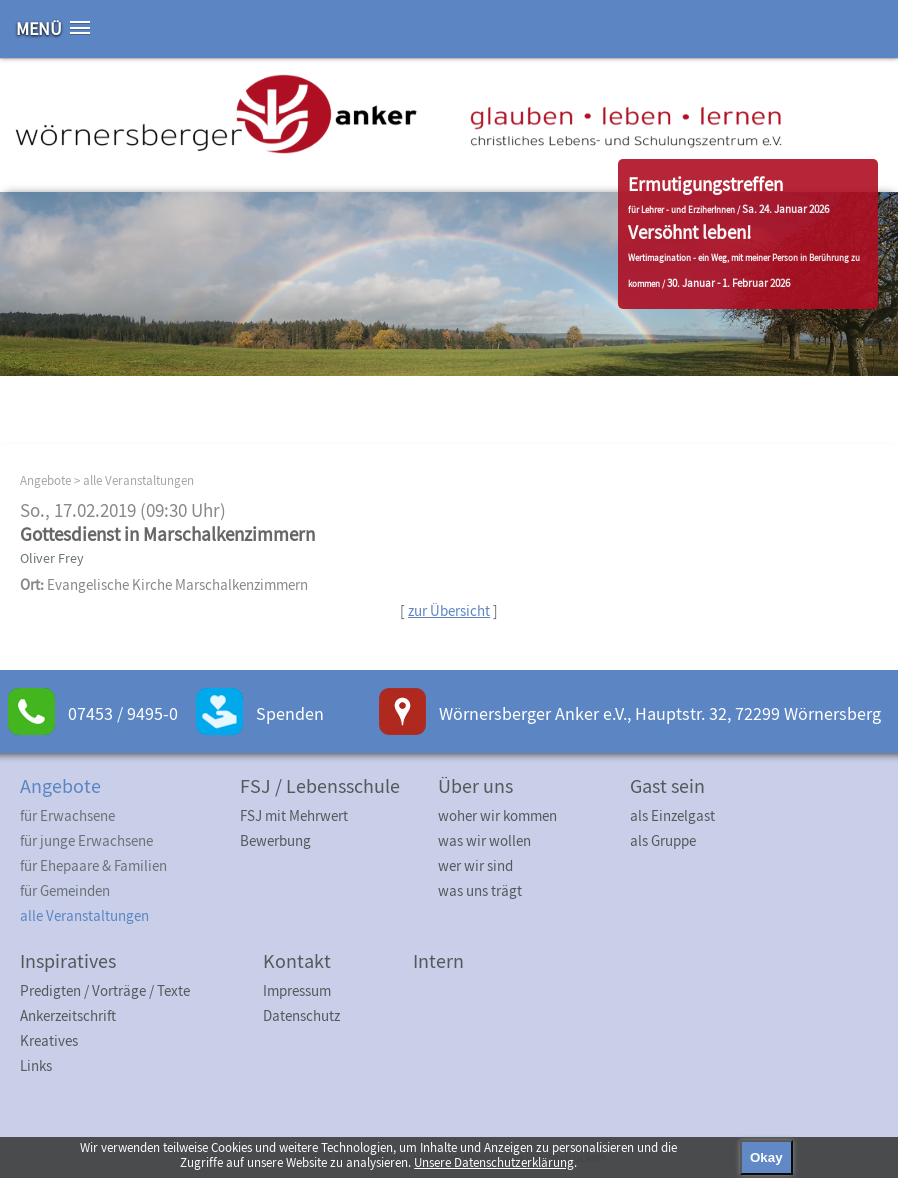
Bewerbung (275, 840)
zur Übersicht (449, 610)
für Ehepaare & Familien (93, 865)
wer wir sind (475, 865)
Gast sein (667, 785)
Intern (438, 960)
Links (36, 1065)
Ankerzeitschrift (68, 1015)
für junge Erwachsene (86, 840)
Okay (766, 1157)
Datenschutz (301, 1015)
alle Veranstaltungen (138, 480)
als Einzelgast (672, 815)
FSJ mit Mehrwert (294, 815)
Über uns (475, 785)
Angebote (45, 480)
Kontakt (297, 960)
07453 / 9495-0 (123, 713)
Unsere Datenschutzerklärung (494, 1162)
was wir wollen (484, 840)
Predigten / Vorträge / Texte (105, 990)
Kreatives (49, 1040)
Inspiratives (68, 960)
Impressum (297, 990)
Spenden (290, 713)
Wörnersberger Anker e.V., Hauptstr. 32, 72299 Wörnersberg (660, 713)
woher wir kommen (497, 815)
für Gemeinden (65, 890)
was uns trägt (480, 890)
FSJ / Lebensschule (320, 785)
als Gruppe (663, 840)
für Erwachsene (67, 815)
